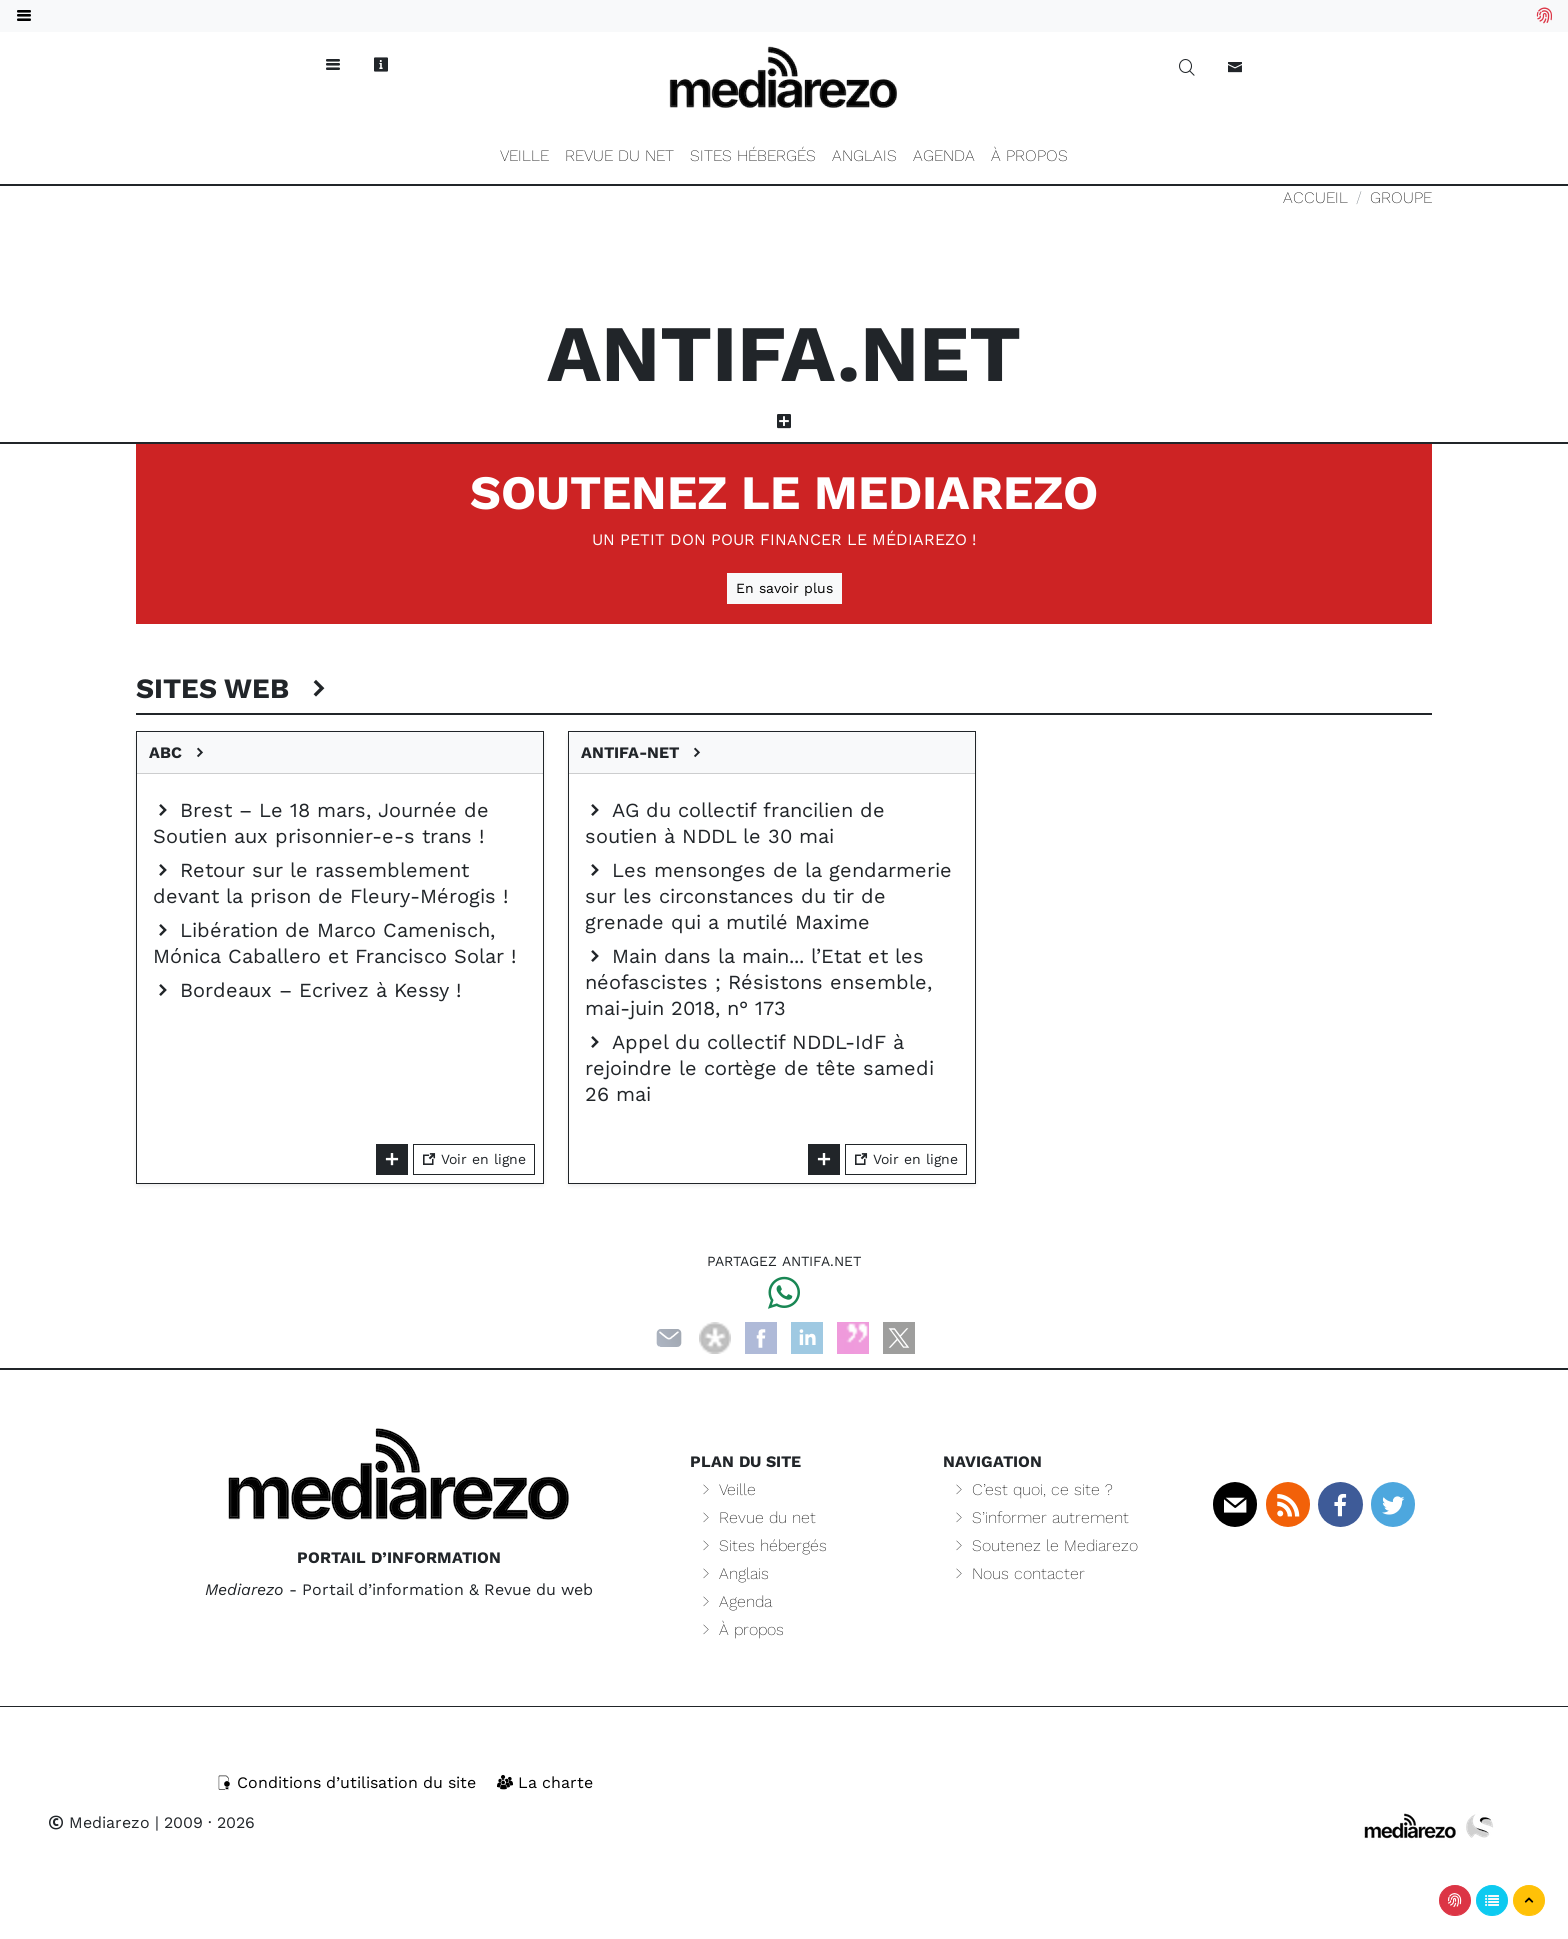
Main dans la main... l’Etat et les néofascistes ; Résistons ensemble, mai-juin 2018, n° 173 (758, 982)
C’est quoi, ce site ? (1032, 1489)
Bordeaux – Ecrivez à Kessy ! (307, 990)
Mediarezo (99, 1822)
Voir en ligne (474, 1159)
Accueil (1315, 197)
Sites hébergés (753, 155)
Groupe (1401, 197)
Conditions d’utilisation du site (348, 1782)
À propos (1029, 155)
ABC (178, 752)
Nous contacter (1018, 1573)
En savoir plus (784, 588)
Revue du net (619, 155)
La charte (545, 1782)
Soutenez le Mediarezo (784, 492)
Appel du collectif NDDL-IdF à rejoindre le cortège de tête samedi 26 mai (759, 1068)
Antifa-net (643, 752)
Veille (524, 155)
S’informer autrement (1040, 1517)
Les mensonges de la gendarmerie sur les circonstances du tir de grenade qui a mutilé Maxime (768, 896)
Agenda (944, 155)
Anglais (864, 155)
